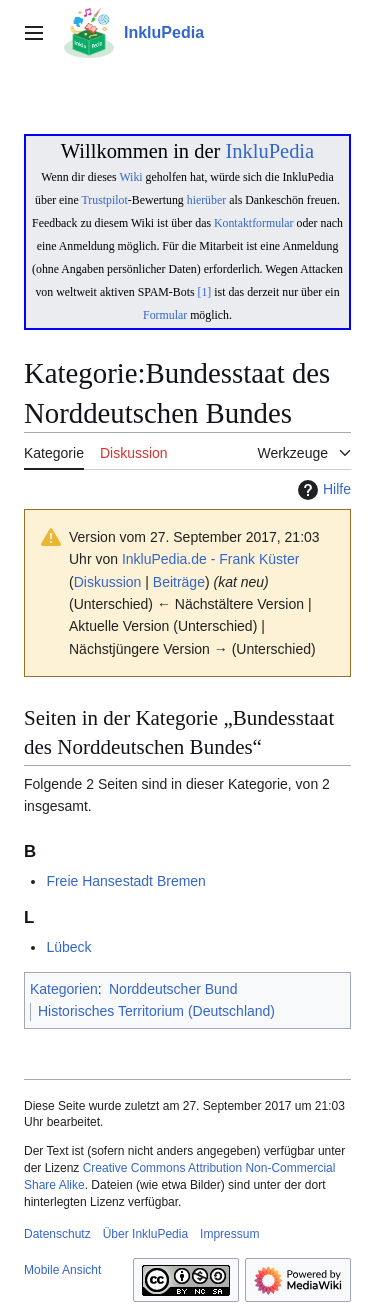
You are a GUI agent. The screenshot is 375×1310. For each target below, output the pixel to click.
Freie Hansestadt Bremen (126, 881)
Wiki (130, 177)
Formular (165, 315)
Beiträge (179, 582)
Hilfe (322, 490)
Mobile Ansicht (62, 1270)
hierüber (206, 200)
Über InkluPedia (145, 1234)
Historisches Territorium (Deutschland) (156, 1011)
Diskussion (108, 582)
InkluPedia (269, 151)
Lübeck (68, 947)
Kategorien (64, 989)
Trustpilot (105, 200)
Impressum (229, 1234)
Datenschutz (57, 1234)
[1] (205, 292)
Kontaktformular (254, 223)
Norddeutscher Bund (173, 989)
